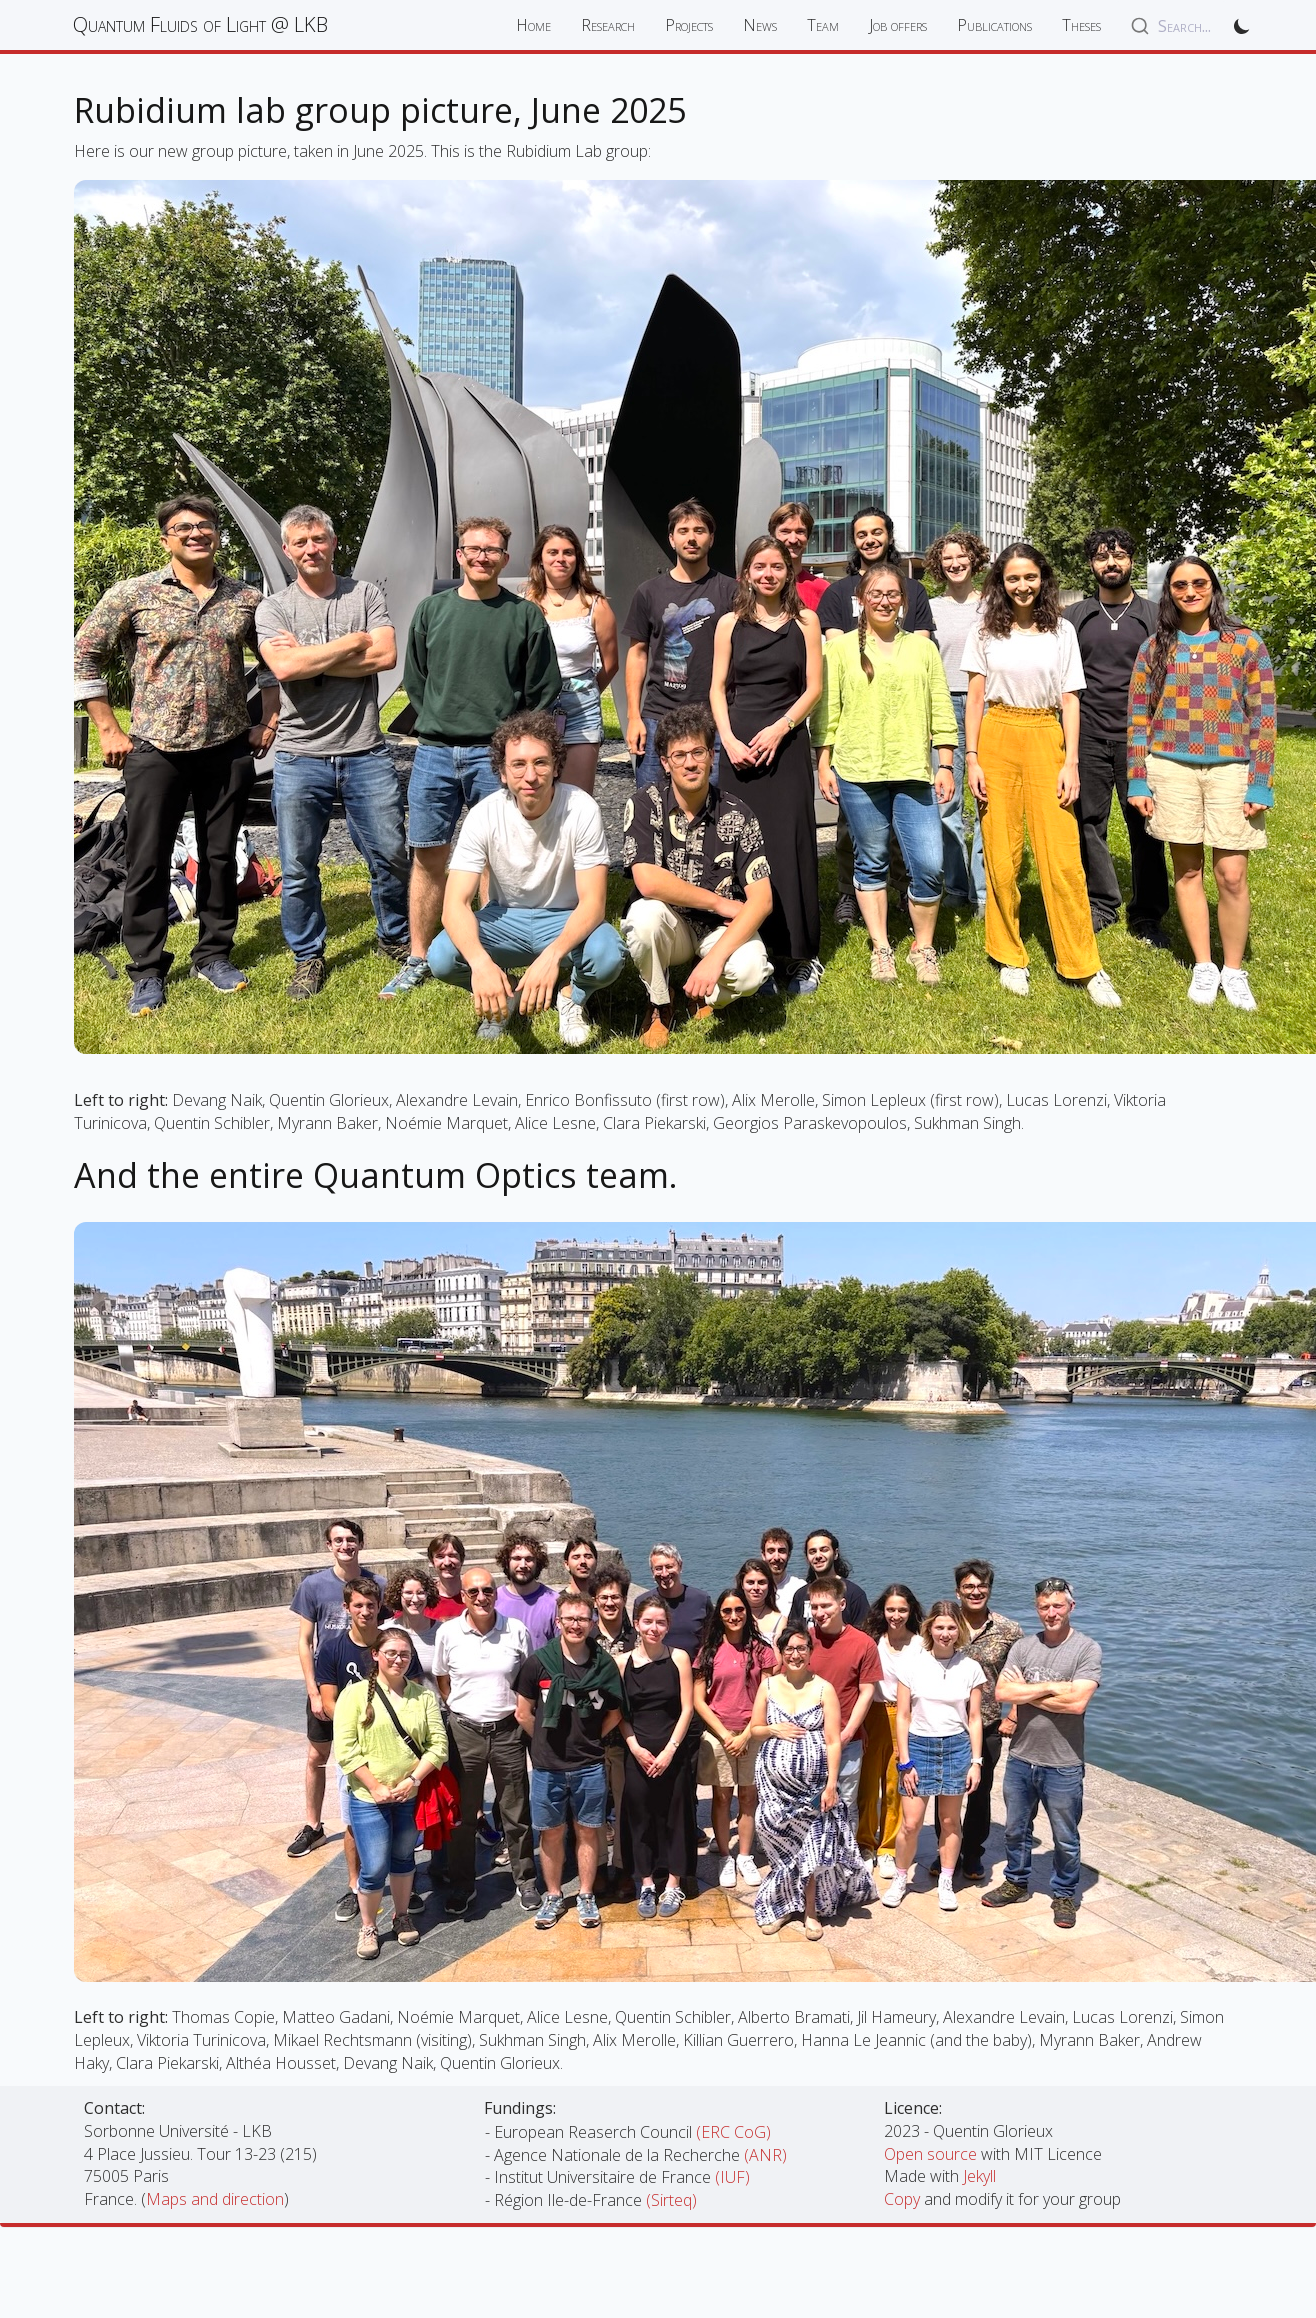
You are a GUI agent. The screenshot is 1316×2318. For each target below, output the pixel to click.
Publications (994, 25)
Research (608, 25)
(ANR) (765, 2155)
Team (823, 25)
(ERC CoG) (733, 2132)
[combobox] (1171, 26)
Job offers (898, 25)
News (760, 25)
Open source (932, 2154)
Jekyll (979, 2176)
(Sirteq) (671, 2200)
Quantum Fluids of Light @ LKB (200, 24)
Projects (689, 25)
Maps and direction (215, 2199)
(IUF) (732, 2177)
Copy (904, 2199)
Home (533, 25)
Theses (1081, 25)
